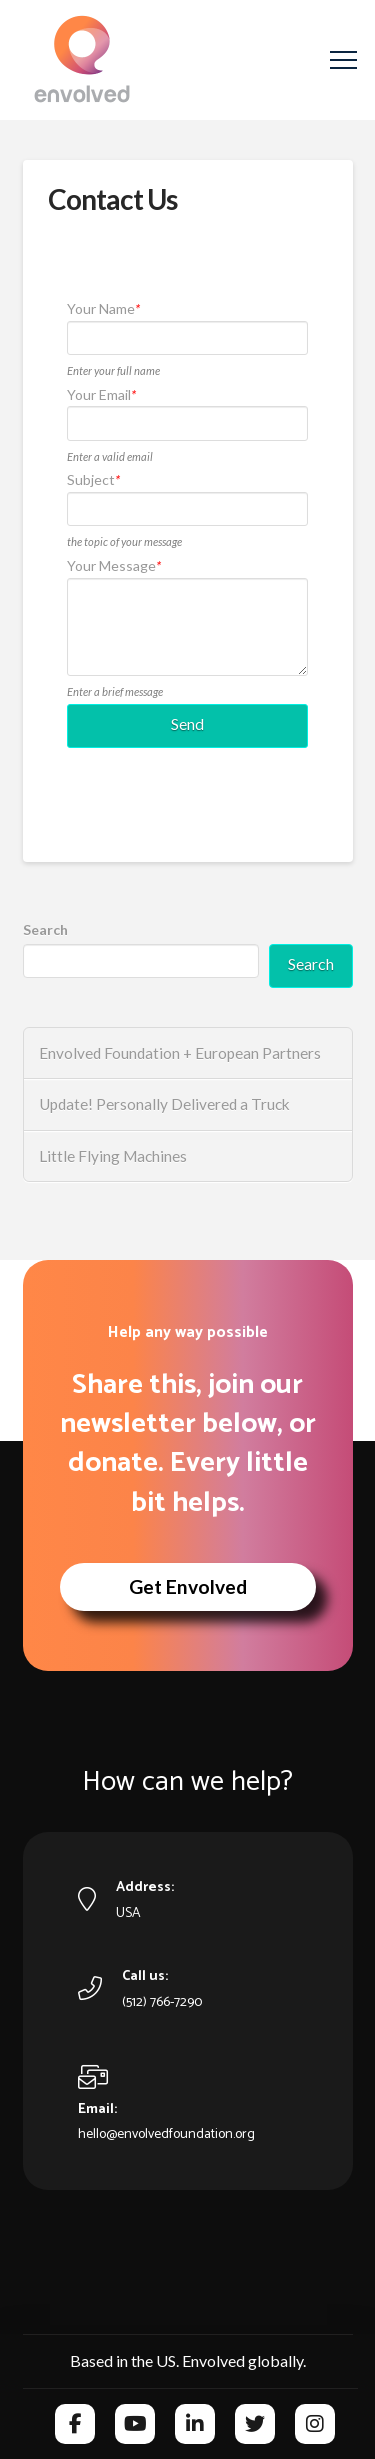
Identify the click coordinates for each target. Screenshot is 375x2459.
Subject (93, 479)
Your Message (114, 565)
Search (45, 929)
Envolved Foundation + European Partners (180, 1053)
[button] (343, 60)
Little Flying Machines (113, 1156)
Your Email (101, 394)
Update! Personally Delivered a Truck (164, 1104)
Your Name (103, 308)
